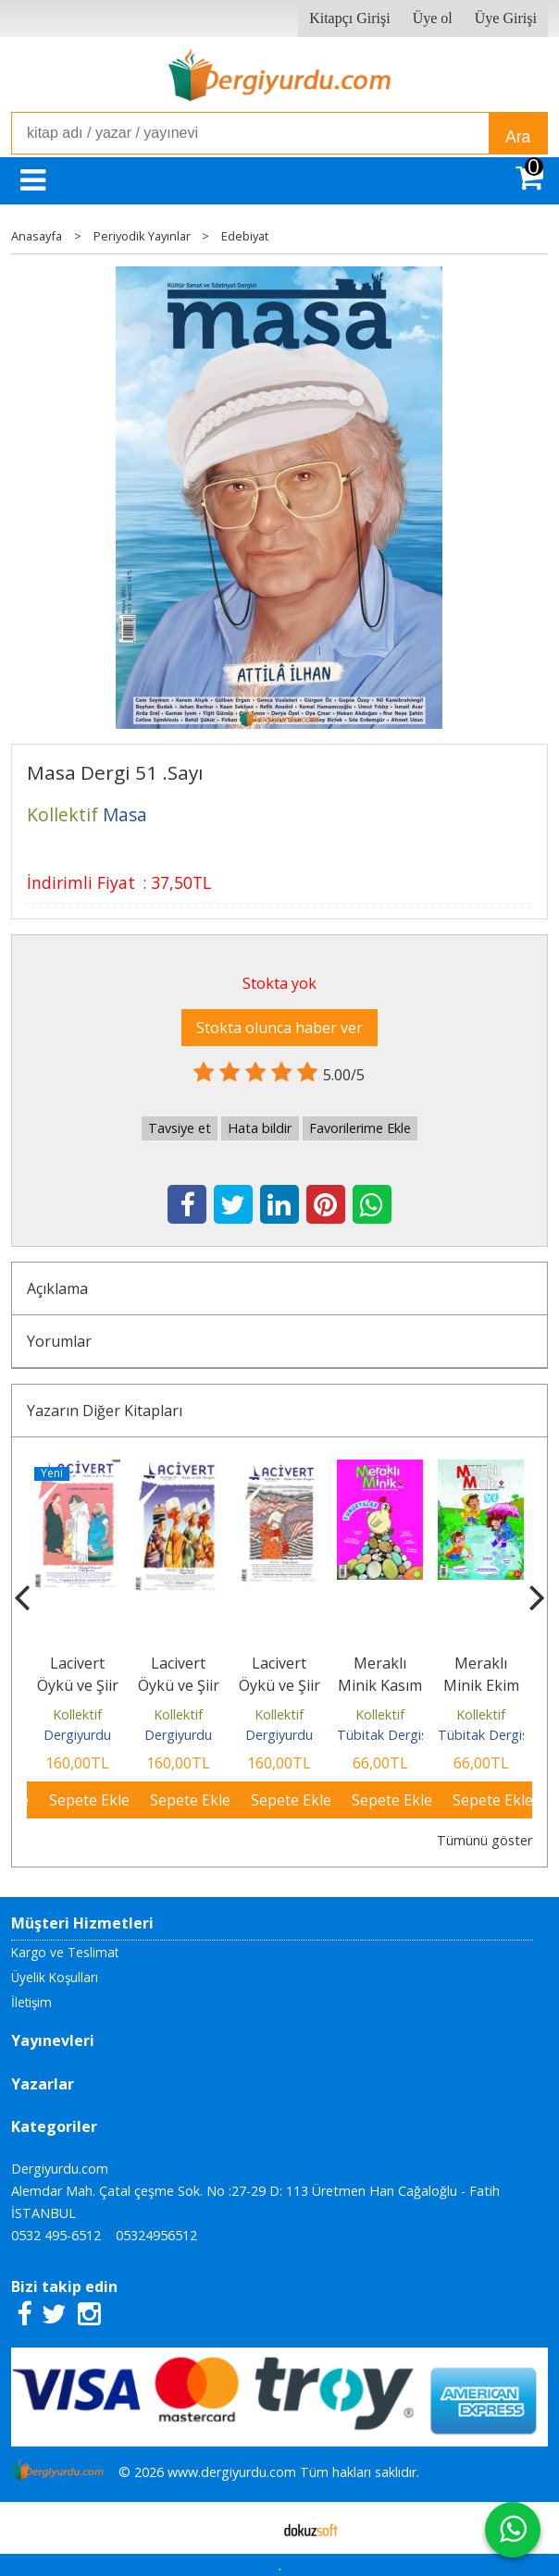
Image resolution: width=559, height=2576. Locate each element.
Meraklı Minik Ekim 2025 (481, 1685)
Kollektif (77, 1714)
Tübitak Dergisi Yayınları (410, 1735)
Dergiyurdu (77, 1735)
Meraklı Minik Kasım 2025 (380, 1685)
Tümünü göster (484, 1840)
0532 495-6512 (56, 2235)
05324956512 (156, 2235)
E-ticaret (250, 2528)
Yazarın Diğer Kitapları (104, 1410)
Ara (517, 137)
